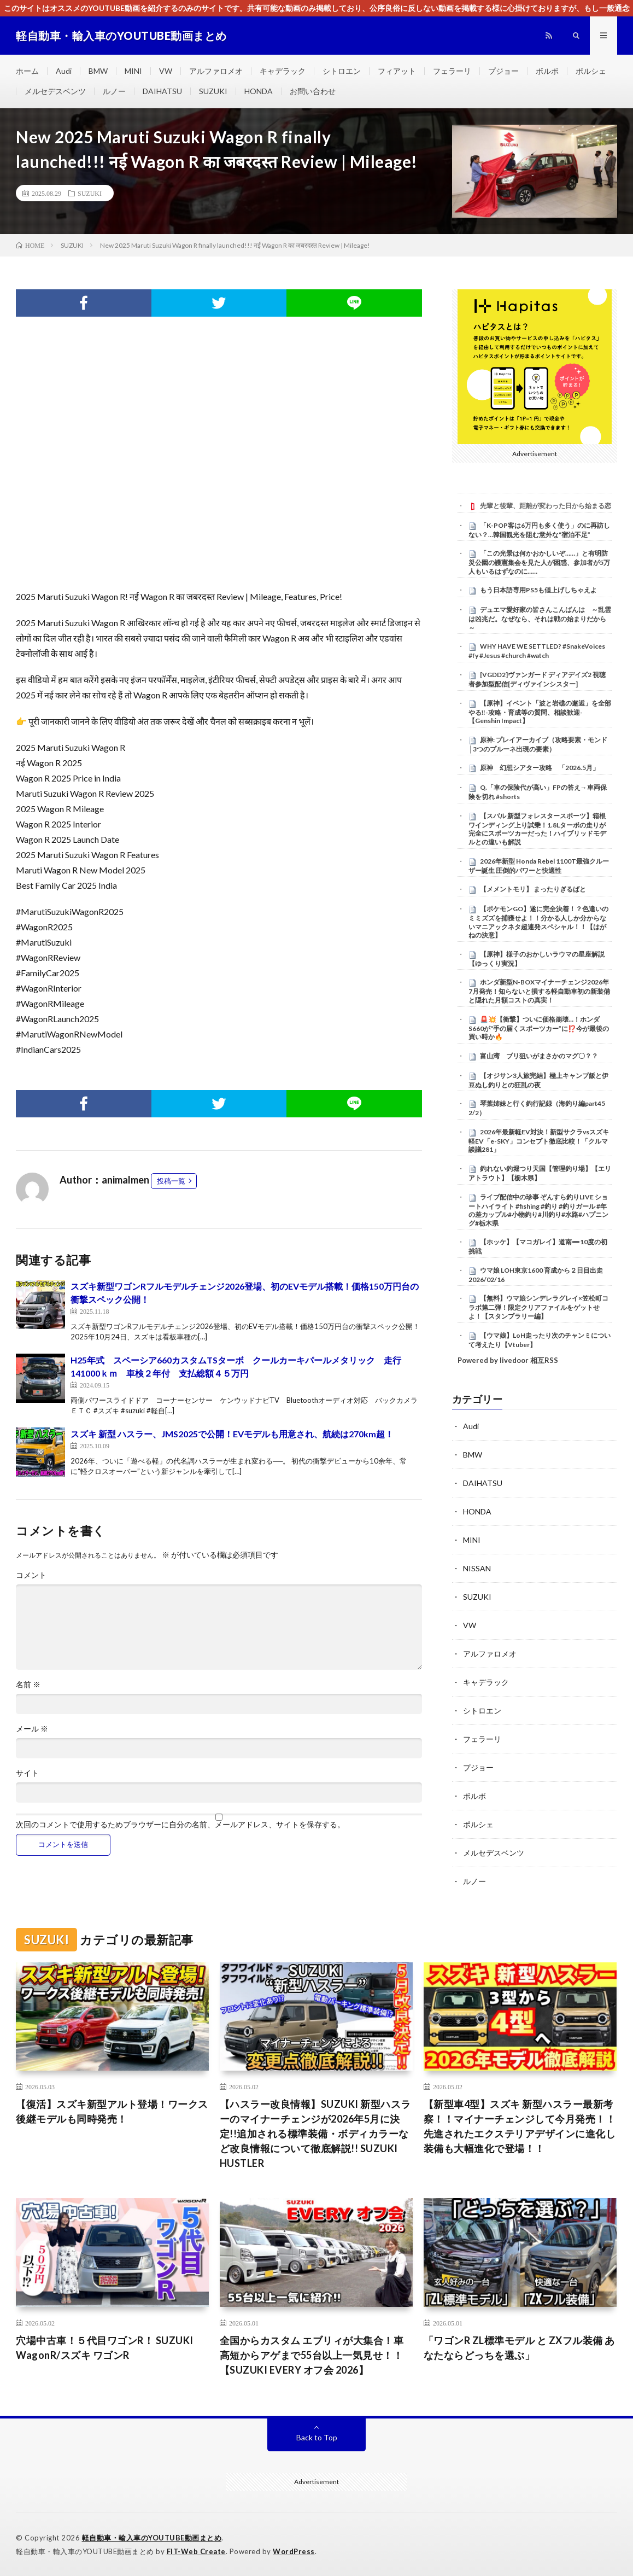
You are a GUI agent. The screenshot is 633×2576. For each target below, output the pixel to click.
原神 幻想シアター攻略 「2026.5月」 (539, 768)
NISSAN (477, 1568)
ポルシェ (591, 70)
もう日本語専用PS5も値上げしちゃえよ (538, 590)
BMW (98, 70)
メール (32, 1729)
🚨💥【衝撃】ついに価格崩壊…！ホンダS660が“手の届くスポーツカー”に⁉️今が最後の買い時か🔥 (538, 1028)
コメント (31, 1575)
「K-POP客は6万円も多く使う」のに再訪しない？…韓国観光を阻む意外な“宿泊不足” (539, 530)
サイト (27, 1773)
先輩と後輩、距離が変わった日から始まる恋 (545, 506)
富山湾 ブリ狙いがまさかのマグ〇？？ (539, 1056)
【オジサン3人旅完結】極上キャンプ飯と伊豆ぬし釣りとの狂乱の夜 (538, 1080)
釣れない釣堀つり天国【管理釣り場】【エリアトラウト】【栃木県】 (539, 1173)
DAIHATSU (162, 91)
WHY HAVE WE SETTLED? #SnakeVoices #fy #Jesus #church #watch (536, 651)
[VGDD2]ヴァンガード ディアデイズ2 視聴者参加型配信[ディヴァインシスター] (537, 679)
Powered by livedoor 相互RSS (508, 1360)
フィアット (397, 70)
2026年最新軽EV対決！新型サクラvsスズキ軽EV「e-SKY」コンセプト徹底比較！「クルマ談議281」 (538, 1141)
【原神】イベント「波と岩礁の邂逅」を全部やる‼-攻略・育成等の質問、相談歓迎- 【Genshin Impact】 (539, 712)
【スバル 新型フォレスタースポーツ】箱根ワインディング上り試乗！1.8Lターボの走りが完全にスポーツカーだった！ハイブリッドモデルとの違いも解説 (537, 829)
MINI (133, 70)
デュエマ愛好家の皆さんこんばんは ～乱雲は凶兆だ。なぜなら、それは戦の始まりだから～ (539, 618)
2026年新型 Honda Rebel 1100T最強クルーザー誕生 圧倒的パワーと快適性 (538, 866)
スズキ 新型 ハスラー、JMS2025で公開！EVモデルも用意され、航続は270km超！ (232, 1434)
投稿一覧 (171, 1180)
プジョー (503, 70)
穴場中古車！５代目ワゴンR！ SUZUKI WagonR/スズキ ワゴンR (105, 2347)
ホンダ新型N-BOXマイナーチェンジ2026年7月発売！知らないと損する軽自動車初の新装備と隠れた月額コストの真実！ (539, 991)
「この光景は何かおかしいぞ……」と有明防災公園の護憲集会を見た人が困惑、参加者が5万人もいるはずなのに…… (539, 562)
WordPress (294, 2551)
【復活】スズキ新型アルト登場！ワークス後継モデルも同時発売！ (112, 2111)
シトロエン (342, 70)
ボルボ (547, 70)
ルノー (114, 91)
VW (165, 70)
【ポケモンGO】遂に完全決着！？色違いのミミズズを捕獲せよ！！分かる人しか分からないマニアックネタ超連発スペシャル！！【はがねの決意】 (538, 922)
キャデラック (283, 70)
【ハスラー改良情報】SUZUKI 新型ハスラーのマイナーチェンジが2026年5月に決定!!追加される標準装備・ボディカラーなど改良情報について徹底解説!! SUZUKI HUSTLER (315, 2133)
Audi (64, 70)
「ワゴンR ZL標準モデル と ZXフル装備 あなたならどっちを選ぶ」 (519, 2347)
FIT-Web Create (196, 2551)
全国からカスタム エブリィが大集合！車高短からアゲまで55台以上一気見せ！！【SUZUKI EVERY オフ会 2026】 (312, 2355)
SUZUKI (213, 91)
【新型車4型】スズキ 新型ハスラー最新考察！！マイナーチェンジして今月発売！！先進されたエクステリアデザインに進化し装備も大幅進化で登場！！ (520, 2126)
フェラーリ (452, 70)
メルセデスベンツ (55, 91)
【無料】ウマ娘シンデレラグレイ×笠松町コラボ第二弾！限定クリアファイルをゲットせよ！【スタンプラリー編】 (538, 1307)
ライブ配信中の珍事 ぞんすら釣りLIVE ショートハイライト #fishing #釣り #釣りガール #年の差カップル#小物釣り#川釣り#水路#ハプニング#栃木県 (538, 1210)
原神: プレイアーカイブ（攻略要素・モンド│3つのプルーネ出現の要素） (537, 744)
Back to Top (316, 2437)
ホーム (27, 70)
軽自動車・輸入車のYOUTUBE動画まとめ (152, 2537)
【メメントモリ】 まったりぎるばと (533, 889)
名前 (28, 1684)
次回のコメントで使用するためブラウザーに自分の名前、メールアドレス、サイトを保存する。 (180, 1824)
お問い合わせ (313, 91)
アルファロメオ (216, 70)
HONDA (258, 91)
